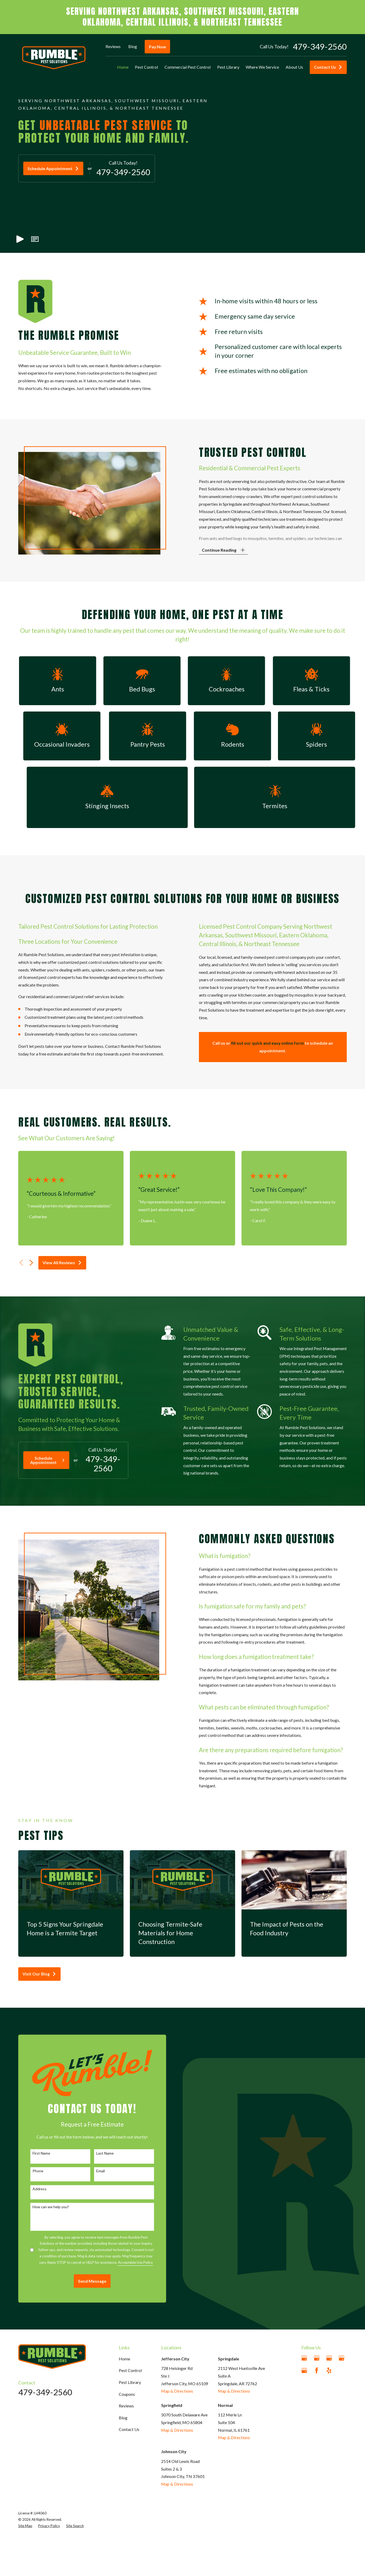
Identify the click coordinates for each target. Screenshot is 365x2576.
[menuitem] (25, 2526)
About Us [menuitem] (294, 66)
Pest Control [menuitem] (146, 66)
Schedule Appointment (53, 168)
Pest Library (130, 2382)
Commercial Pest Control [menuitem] (188, 66)
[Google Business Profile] (304, 2358)
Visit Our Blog (39, 1973)
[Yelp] (329, 2370)
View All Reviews (62, 1262)
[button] (35, 239)
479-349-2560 (320, 47)
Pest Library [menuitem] (228, 66)
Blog (132, 46)
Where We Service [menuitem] (262, 66)
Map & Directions (177, 2390)
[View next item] (31, 1263)
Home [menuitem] (123, 66)
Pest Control (130, 2370)
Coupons (127, 2394)
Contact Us (328, 66)
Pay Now (157, 46)
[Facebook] (317, 2370)
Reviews (113, 46)
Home (124, 2358)
